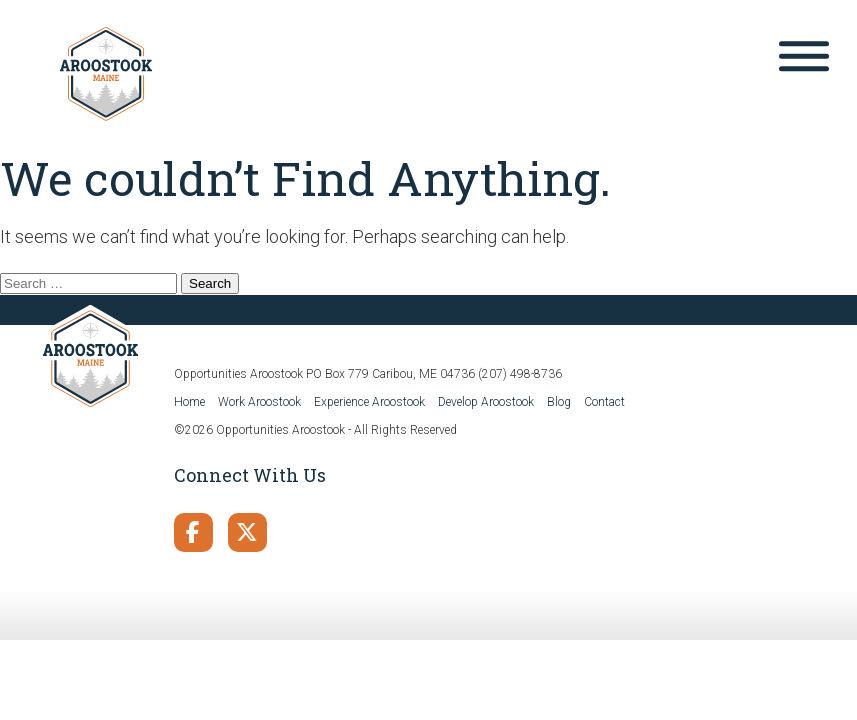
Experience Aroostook (369, 402)
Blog (559, 402)
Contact (604, 402)
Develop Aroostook (486, 402)
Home (189, 402)
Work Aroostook (259, 402)
